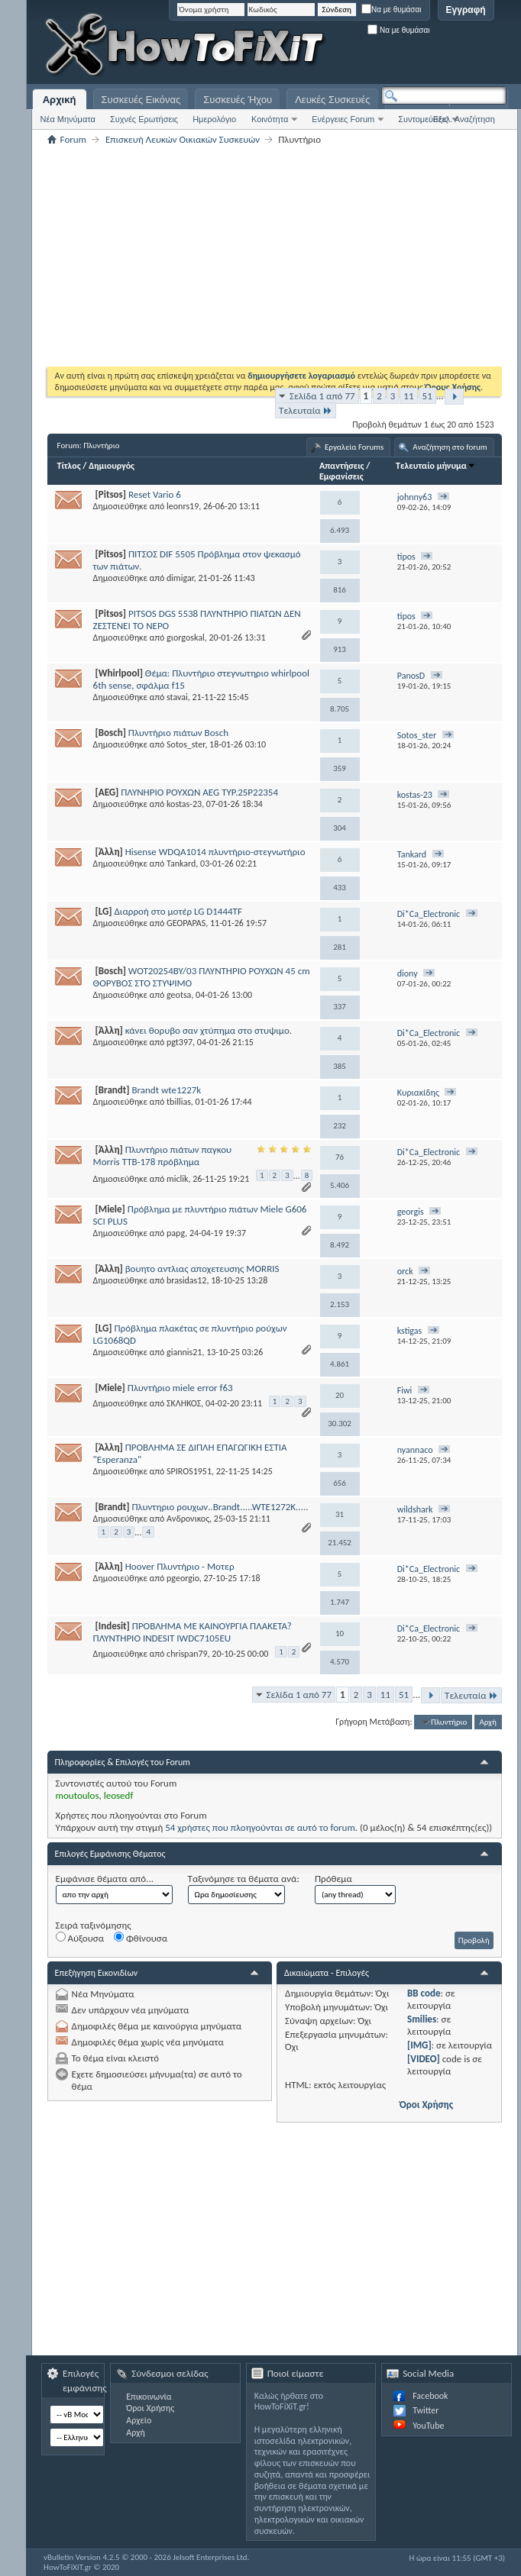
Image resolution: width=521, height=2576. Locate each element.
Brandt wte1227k (166, 1090)
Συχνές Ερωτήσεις (144, 119)
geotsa (179, 994)
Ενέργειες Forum (343, 119)
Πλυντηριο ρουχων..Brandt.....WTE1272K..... (219, 1506)
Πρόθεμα (333, 1878)
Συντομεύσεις (423, 119)
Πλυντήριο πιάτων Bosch (178, 732)
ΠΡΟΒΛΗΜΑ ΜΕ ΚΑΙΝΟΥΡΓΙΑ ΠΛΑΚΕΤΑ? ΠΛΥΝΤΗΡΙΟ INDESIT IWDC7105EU (192, 1632)
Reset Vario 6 (154, 494)
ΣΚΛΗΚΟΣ (184, 1403)
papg (176, 1233)
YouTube (428, 2425)
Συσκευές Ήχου (237, 99)
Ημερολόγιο (214, 119)
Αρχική (59, 99)
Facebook (430, 2395)
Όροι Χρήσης (426, 2104)
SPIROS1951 (189, 1471)
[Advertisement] (318, 130)
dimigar (180, 578)
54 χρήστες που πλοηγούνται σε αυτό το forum (260, 1827)
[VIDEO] (423, 2058)
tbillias (179, 1101)
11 (408, 396)
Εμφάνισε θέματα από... (105, 1878)
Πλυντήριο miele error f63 (180, 1387)
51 (427, 396)
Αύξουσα (80, 1938)
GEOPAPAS (186, 923)
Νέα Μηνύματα (67, 119)
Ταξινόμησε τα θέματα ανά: (243, 1878)
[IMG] (419, 2045)
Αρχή (488, 1722)
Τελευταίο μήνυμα (436, 465)
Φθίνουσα (140, 1938)
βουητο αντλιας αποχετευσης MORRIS (202, 1268)
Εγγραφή (466, 10)
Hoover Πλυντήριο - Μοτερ (180, 1566)
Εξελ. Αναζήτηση (464, 119)
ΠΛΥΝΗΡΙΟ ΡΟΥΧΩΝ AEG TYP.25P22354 (199, 792)
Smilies (421, 2019)
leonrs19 (183, 506)
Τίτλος (69, 465)
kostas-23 (184, 804)
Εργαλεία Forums (354, 447)
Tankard (181, 863)
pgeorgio (183, 1578)
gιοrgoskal (186, 637)
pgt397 (180, 1042)
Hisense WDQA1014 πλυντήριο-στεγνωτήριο (215, 851)
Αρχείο (138, 2420)
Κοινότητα (269, 119)
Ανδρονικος (188, 1518)
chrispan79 (187, 1653)
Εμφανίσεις (341, 476)
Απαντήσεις (341, 465)
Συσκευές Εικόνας (141, 99)
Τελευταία (305, 410)
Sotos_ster (186, 744)
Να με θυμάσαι (391, 9)
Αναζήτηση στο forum (450, 447)
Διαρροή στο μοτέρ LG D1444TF (177, 911)
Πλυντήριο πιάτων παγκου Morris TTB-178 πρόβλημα (162, 1155)
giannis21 (184, 1352)
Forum (73, 139)
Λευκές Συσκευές (332, 99)
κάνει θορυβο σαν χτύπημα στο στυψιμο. (208, 1030)
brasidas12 (186, 1280)
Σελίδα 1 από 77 (322, 396)
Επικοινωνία (148, 2396)
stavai (177, 697)
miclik (177, 1178)
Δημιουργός (111, 465)
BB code (423, 1993)
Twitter (425, 2410)
